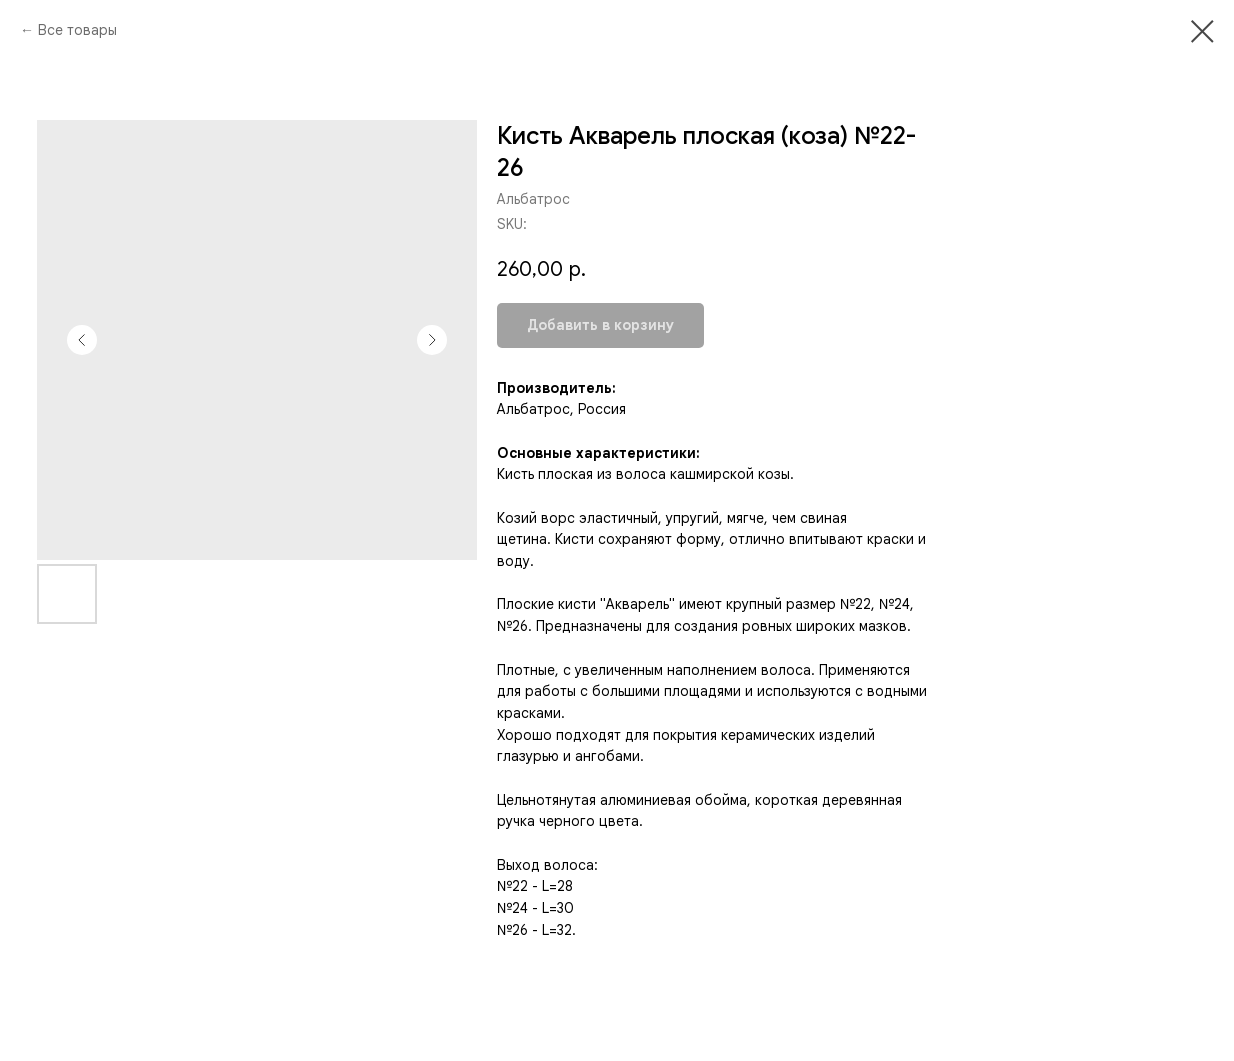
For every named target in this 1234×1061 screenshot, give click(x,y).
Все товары (77, 30)
